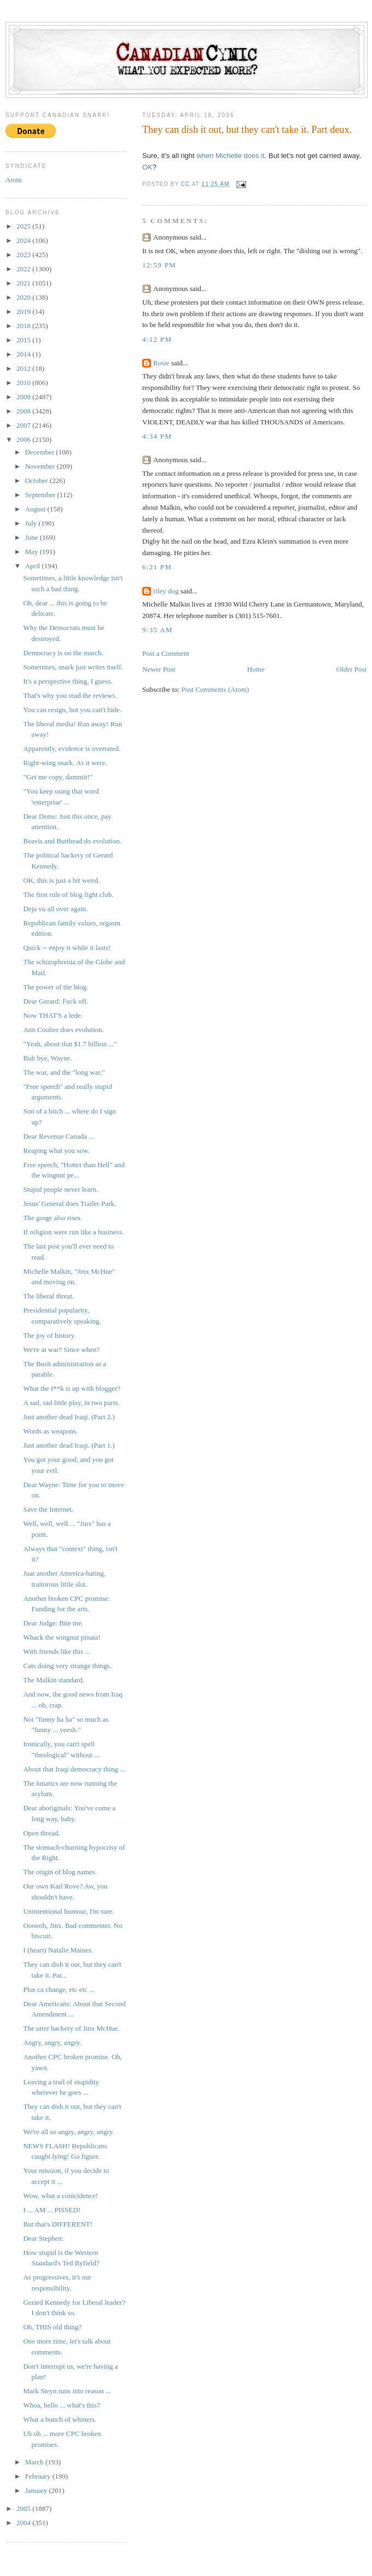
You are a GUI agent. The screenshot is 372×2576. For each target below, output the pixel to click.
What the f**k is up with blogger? (71, 1388)
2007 (24, 425)
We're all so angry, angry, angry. (68, 2132)
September (41, 495)
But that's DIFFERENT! (57, 2224)
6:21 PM (157, 567)
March (35, 2462)
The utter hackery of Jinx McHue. (71, 2028)
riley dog (166, 591)
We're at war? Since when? (61, 1349)
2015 (24, 340)
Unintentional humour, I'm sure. (68, 1911)
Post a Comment (165, 653)
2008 (24, 411)
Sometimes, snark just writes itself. (73, 667)
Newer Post (158, 669)
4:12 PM (157, 339)
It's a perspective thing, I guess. (67, 681)
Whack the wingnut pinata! (61, 1637)
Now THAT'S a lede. (52, 1015)
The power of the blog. (55, 987)
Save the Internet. (48, 1509)
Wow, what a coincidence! (60, 2196)
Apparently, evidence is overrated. (71, 748)
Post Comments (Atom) (215, 689)
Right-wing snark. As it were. (65, 763)
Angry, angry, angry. (52, 2042)
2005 (24, 2508)
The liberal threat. (48, 1296)
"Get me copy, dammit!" (57, 777)
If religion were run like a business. (73, 1232)
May (32, 551)
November (41, 466)
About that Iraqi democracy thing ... (74, 1769)
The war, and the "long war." (63, 1072)
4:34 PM (157, 436)
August (36, 509)
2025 (24, 226)
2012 (24, 368)
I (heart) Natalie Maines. (58, 1950)
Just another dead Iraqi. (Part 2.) (68, 1417)
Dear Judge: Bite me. (53, 1623)
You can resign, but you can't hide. (72, 710)
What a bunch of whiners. (59, 2419)
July (32, 523)
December (40, 452)
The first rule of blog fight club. (68, 894)
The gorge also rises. (52, 1218)
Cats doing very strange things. (67, 1666)
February (39, 2476)
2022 (24, 269)
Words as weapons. (50, 1431)
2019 (24, 311)
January (37, 2490)
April (33, 566)
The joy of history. (49, 1335)
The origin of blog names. (60, 1872)
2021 (24, 283)
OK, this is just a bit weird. (61, 880)
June (32, 537)
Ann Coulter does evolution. (63, 1029)
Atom (13, 180)
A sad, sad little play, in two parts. (71, 1402)
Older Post (351, 669)
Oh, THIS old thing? (52, 2327)
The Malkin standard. (53, 1680)
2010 (24, 382)
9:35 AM (157, 630)
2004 (24, 2523)
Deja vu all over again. (55, 909)
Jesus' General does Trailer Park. (69, 1203)
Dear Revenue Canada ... (58, 1136)
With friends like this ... (56, 1651)
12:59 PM (159, 265)
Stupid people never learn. (60, 1189)
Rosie (161, 363)
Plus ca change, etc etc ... (58, 1989)
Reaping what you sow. (56, 1150)
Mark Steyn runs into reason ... (67, 2391)
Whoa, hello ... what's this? (61, 2405)
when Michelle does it (230, 155)
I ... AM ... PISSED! (51, 2210)
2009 (24, 397)
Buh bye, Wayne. (47, 1058)
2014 (24, 354)
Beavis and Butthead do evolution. (72, 841)
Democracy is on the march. (63, 653)
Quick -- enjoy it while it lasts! (67, 947)
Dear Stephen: (43, 2238)
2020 (24, 297)
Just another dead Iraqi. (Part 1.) (68, 1445)
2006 (24, 439)
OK (147, 167)
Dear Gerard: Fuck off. (55, 1001)
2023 (24, 254)
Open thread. (41, 1833)
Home (256, 669)
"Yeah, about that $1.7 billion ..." (70, 1044)
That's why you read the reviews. (70, 695)
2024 (24, 240)
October (37, 480)
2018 (24, 326)
